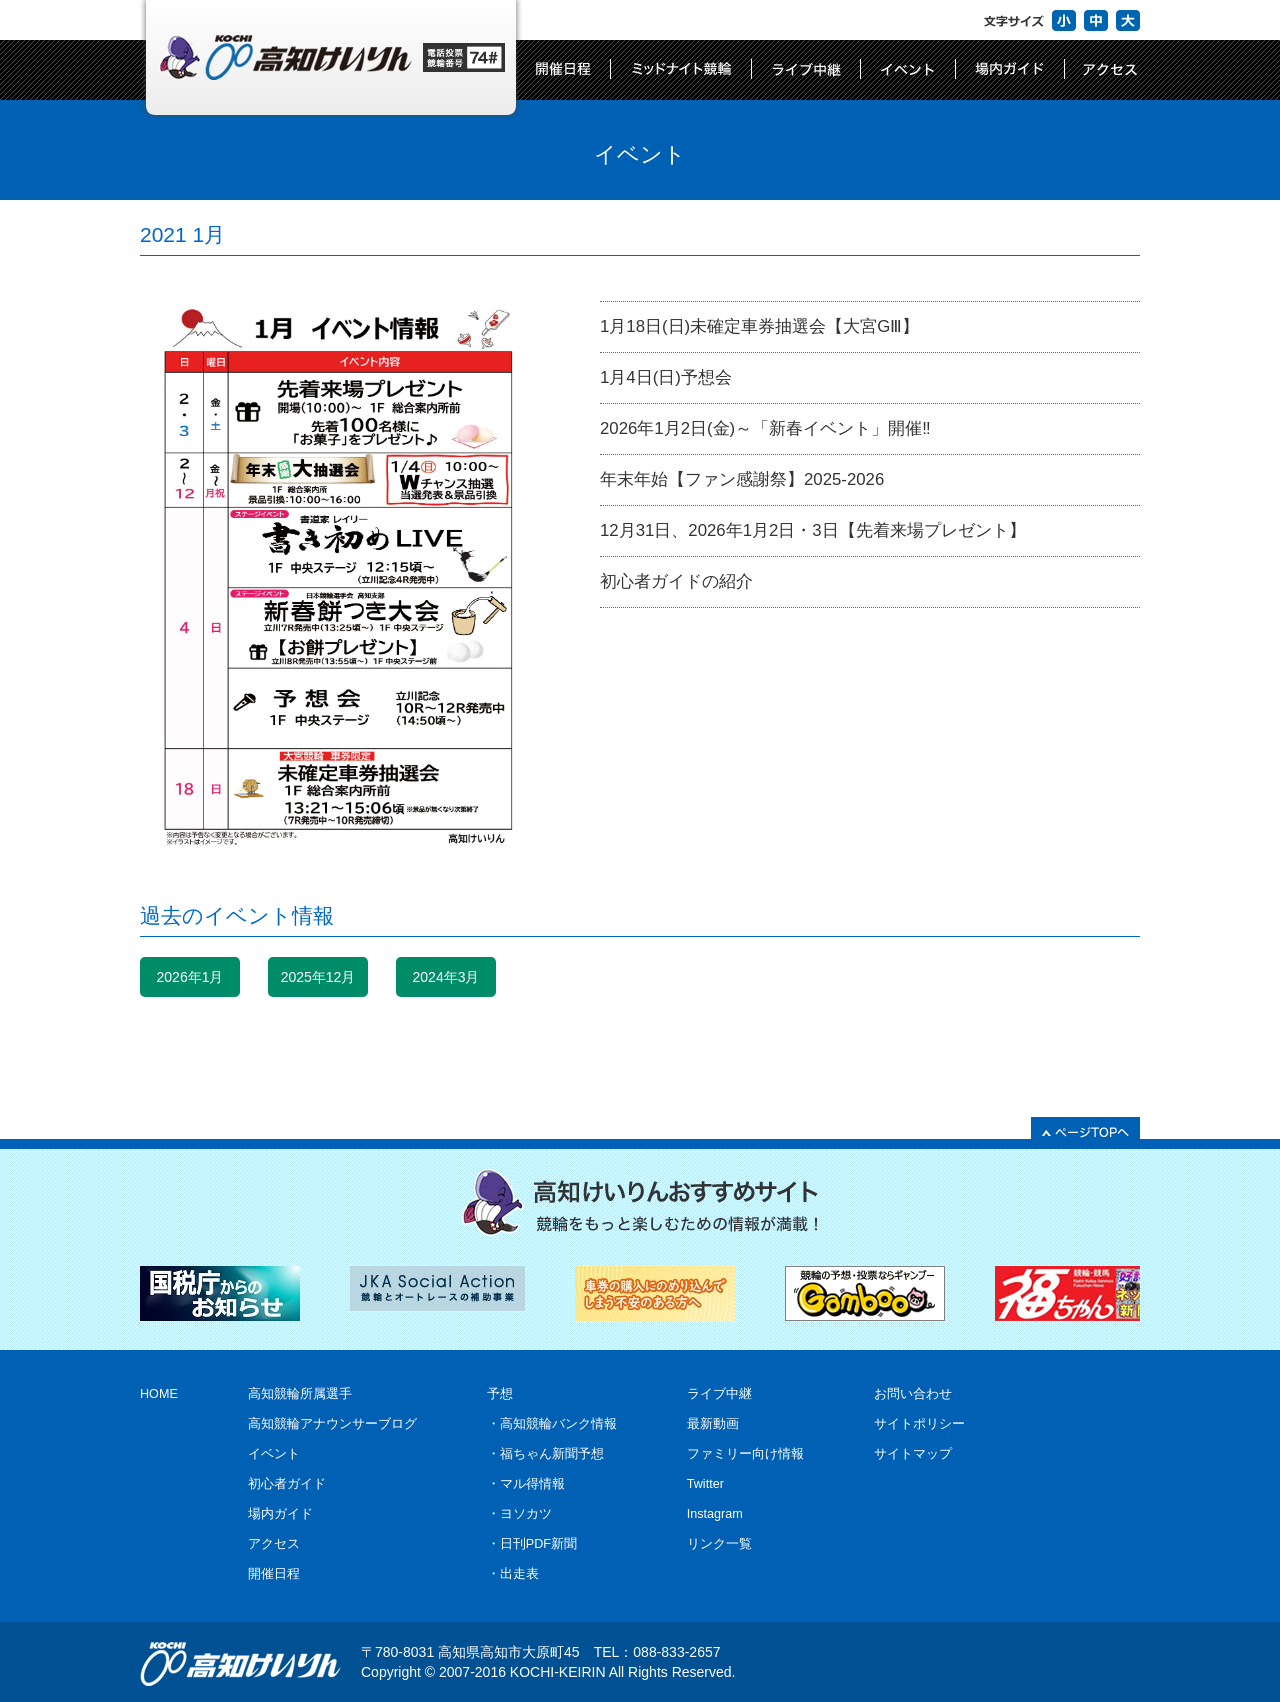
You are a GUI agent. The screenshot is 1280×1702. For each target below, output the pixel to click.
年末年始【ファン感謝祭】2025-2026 (742, 479)
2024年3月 (446, 977)
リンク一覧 (719, 1544)
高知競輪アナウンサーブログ (332, 1424)
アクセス (274, 1544)
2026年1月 (190, 977)
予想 (500, 1394)
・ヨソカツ (519, 1514)
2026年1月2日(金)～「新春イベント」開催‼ (765, 428)
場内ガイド (280, 1514)
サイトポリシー (919, 1424)
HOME (159, 1394)
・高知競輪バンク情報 (552, 1424)
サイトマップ (913, 1454)
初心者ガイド (287, 1484)
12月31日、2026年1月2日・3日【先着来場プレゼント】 (813, 530)
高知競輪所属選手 (300, 1394)
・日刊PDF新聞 (532, 1544)
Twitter (705, 1484)
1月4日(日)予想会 (666, 377)
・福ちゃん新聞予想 (545, 1454)
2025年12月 (318, 977)
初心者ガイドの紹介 (676, 581)
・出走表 (513, 1574)
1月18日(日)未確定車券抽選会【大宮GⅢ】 (759, 326)
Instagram (715, 1514)
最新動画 (713, 1424)
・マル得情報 (526, 1484)
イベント (274, 1454)
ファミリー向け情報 (745, 1454)
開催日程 (274, 1574)
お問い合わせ (913, 1394)
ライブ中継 (719, 1394)
